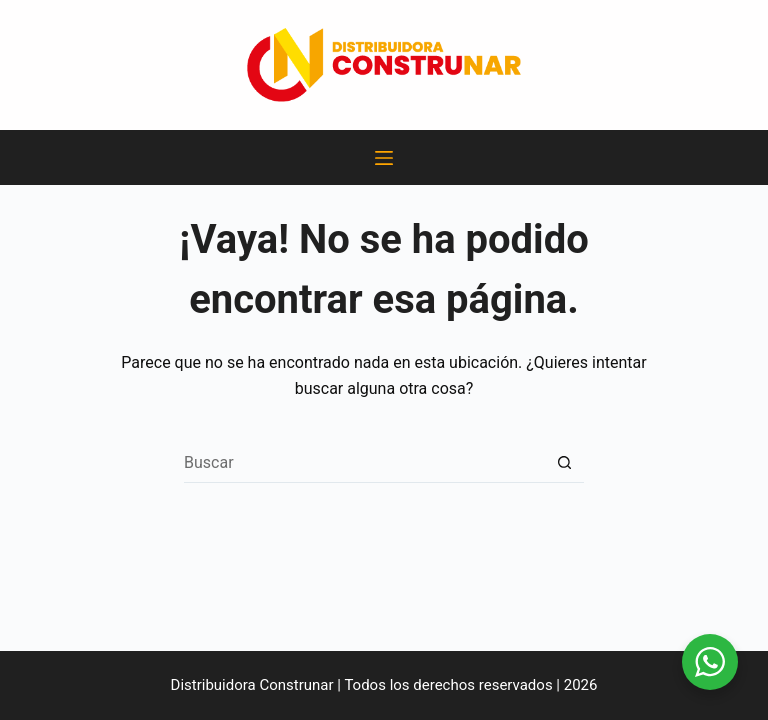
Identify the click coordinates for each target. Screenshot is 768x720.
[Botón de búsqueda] (564, 463)
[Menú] (384, 158)
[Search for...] (364, 463)
